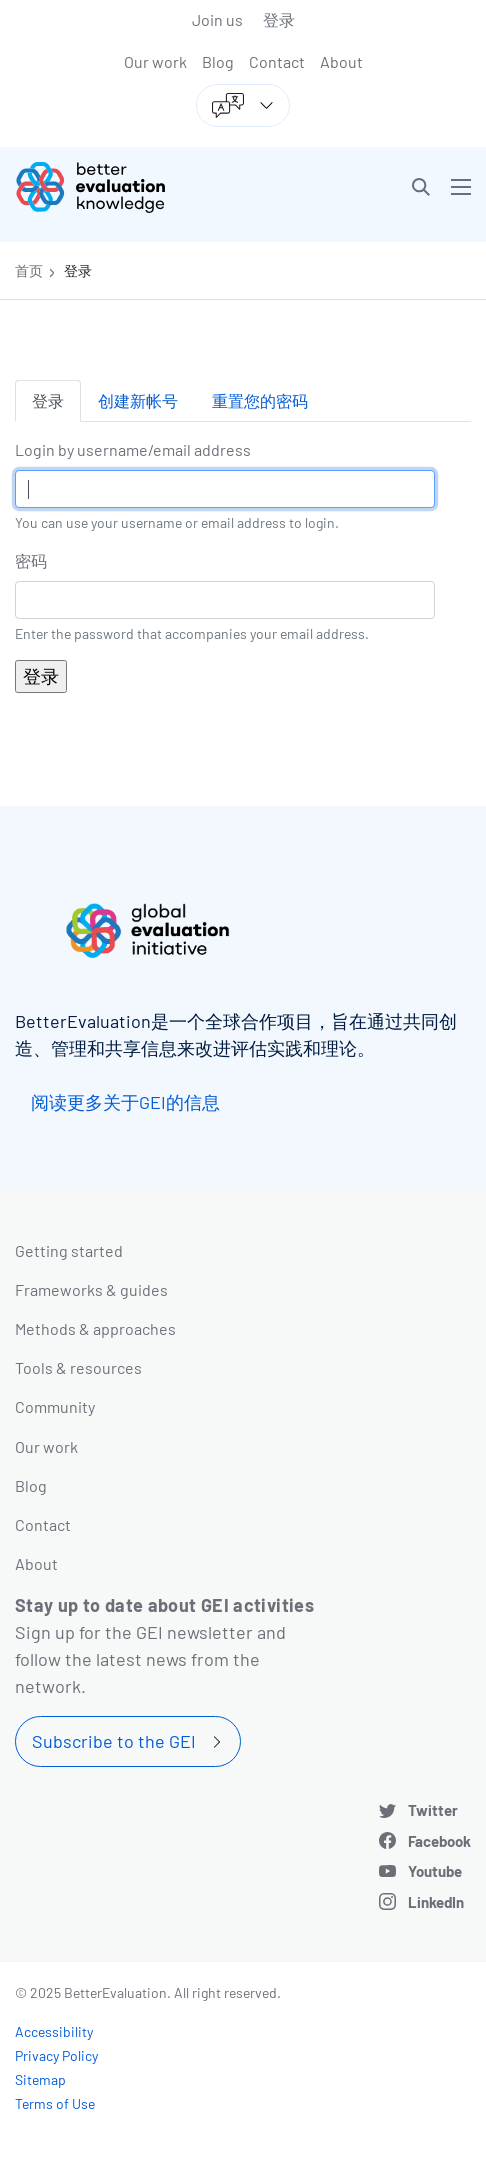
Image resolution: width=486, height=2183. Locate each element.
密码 (31, 560)
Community (55, 1406)
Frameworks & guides (91, 1289)
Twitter (433, 1810)
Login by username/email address (133, 449)
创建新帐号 (138, 400)
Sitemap (40, 2079)
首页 (29, 270)
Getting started (69, 1250)
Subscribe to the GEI (114, 1741)
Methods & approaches (95, 1328)
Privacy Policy (56, 2055)
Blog (218, 61)
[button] (421, 187)
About (341, 61)
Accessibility (54, 2031)
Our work (155, 61)
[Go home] (136, 187)
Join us (217, 19)
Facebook (439, 1841)
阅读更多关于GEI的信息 (125, 1102)
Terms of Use (55, 2103)
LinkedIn (436, 1902)
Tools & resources (78, 1367)
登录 (279, 19)
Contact (277, 61)
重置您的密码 (260, 400)
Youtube (435, 1871)
